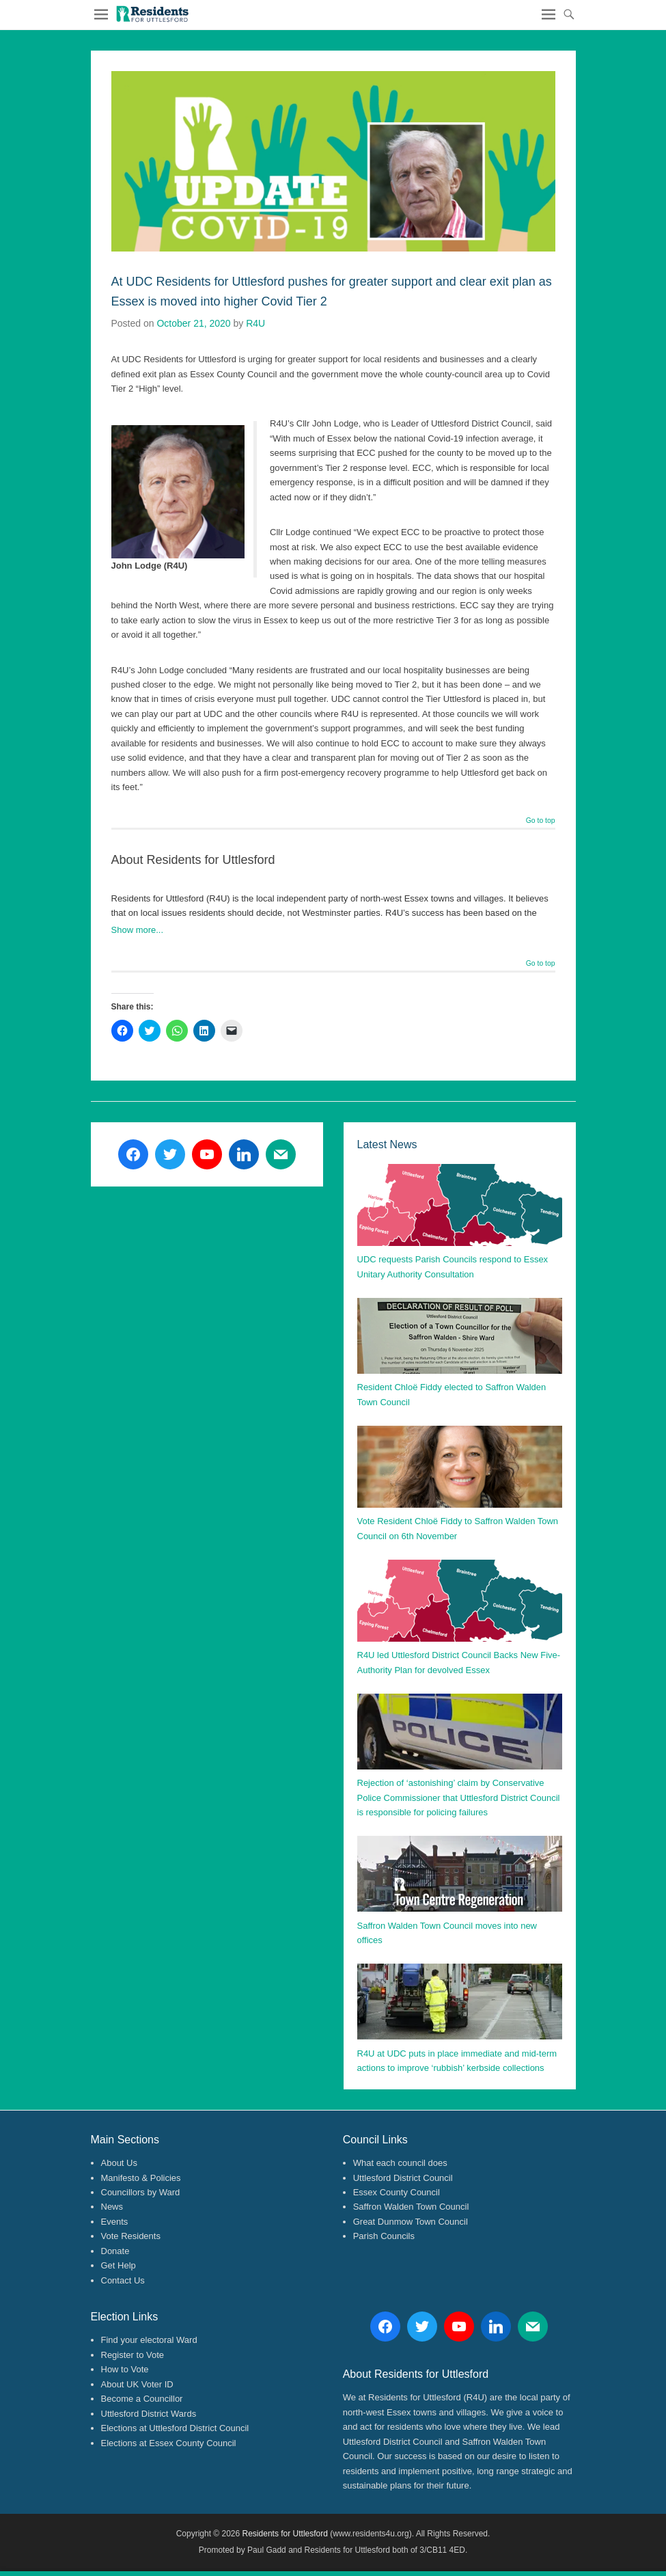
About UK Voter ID (137, 2384)
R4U (255, 323)
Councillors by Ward (140, 2192)
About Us (119, 2163)
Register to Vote (133, 2355)
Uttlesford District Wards (149, 2414)
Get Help (118, 2265)
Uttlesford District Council (403, 2178)
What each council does (400, 2163)
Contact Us (123, 2280)
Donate (115, 2251)
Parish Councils (384, 2236)
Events (114, 2221)
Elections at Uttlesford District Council (175, 2428)
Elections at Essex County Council (168, 2443)
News (112, 2206)
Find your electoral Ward (149, 2340)
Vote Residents (131, 2236)
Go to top (540, 820)
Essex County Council (396, 2192)
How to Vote (125, 2369)
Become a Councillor (142, 2399)
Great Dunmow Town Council (410, 2221)
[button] (152, 13)
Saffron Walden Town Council (411, 2206)
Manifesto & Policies (141, 2178)
